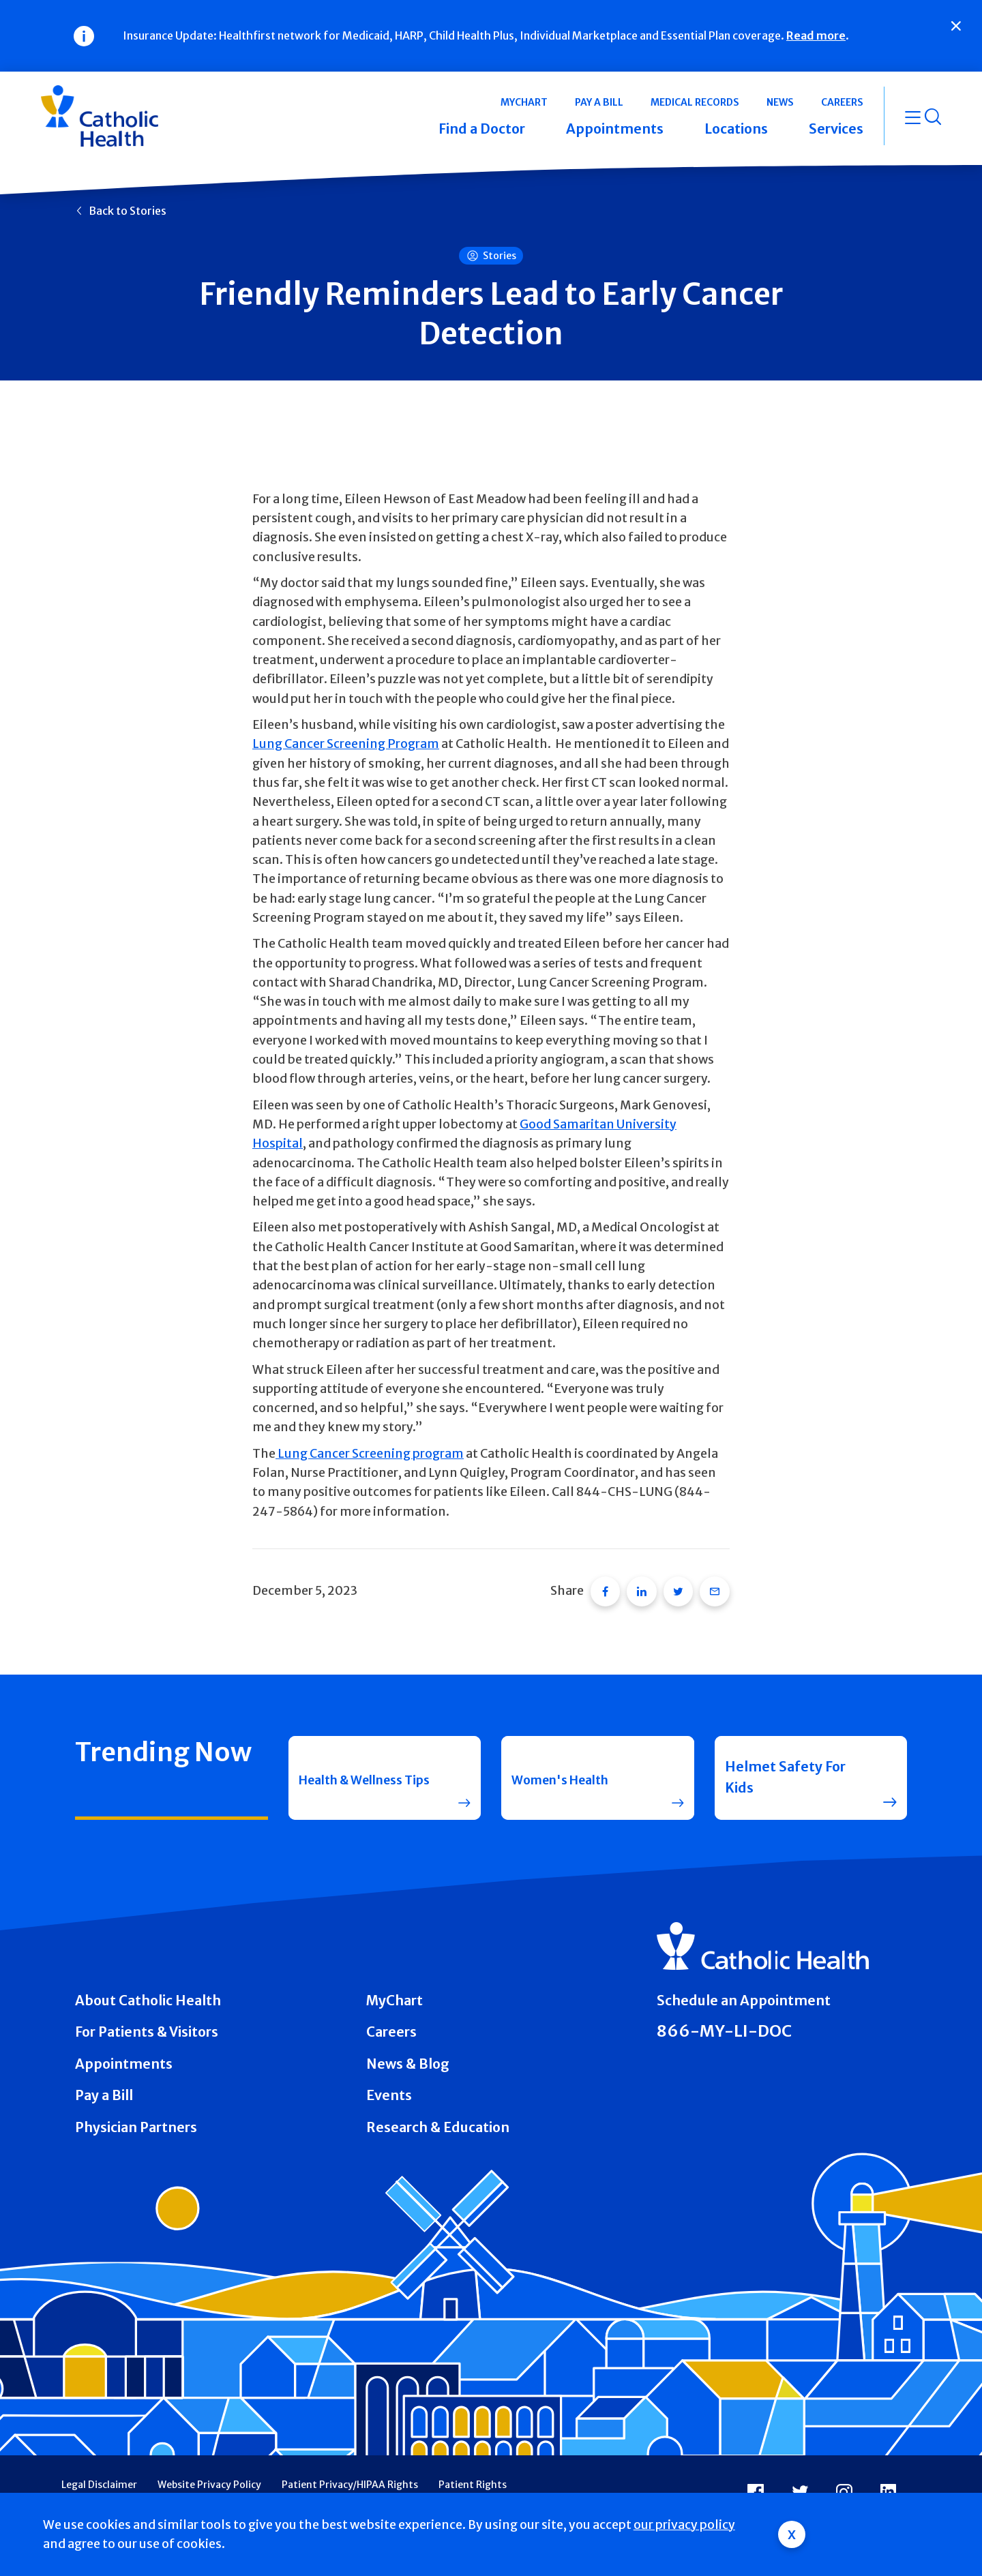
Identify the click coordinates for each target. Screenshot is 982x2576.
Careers (391, 2026)
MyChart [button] (524, 102)
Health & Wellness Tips (359, 1771)
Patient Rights (472, 2478)
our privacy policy (684, 2524)
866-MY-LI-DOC (724, 2025)
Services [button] (836, 129)
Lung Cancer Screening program (370, 1453)
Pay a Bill (104, 2089)
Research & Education (437, 2121)
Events (389, 2089)
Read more (816, 35)
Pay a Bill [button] (599, 102)
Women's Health (567, 1771)
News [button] (780, 102)
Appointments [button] (615, 129)
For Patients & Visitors (146, 2026)
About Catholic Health (148, 1994)
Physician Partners (136, 2121)
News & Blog (407, 2058)
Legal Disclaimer (99, 2478)
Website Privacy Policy (209, 2478)
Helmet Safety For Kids (785, 1771)
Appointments (124, 2058)
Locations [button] (736, 129)
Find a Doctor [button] (481, 129)
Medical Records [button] (695, 102)
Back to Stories (127, 211)
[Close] (956, 25)
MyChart (394, 1994)
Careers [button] (842, 102)
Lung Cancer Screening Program (345, 743)
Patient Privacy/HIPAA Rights (350, 2478)
